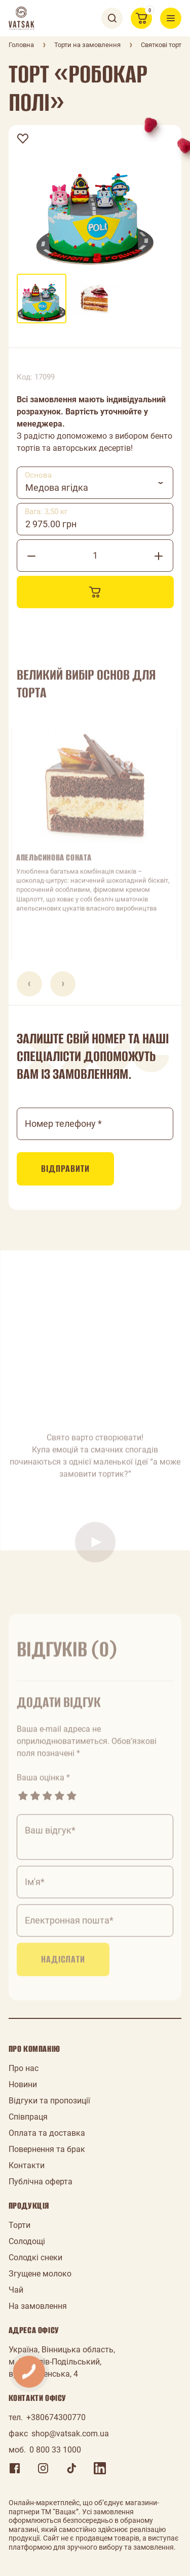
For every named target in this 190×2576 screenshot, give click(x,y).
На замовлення (38, 2306)
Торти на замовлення (87, 45)
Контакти (27, 2165)
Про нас (24, 2068)
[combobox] (95, 483)
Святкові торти (163, 45)
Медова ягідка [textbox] (56, 487)
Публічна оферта (40, 2181)
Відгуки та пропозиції (49, 2100)
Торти (19, 2225)
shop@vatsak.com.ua (70, 2433)
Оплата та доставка (47, 2133)
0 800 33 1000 (55, 2450)
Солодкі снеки (35, 2257)
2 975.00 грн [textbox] (51, 524)
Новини (23, 2084)
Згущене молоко (40, 2273)
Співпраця (28, 2117)
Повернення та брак (47, 2149)
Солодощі (27, 2241)
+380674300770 (56, 2417)
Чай (16, 2290)
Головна (21, 45)
